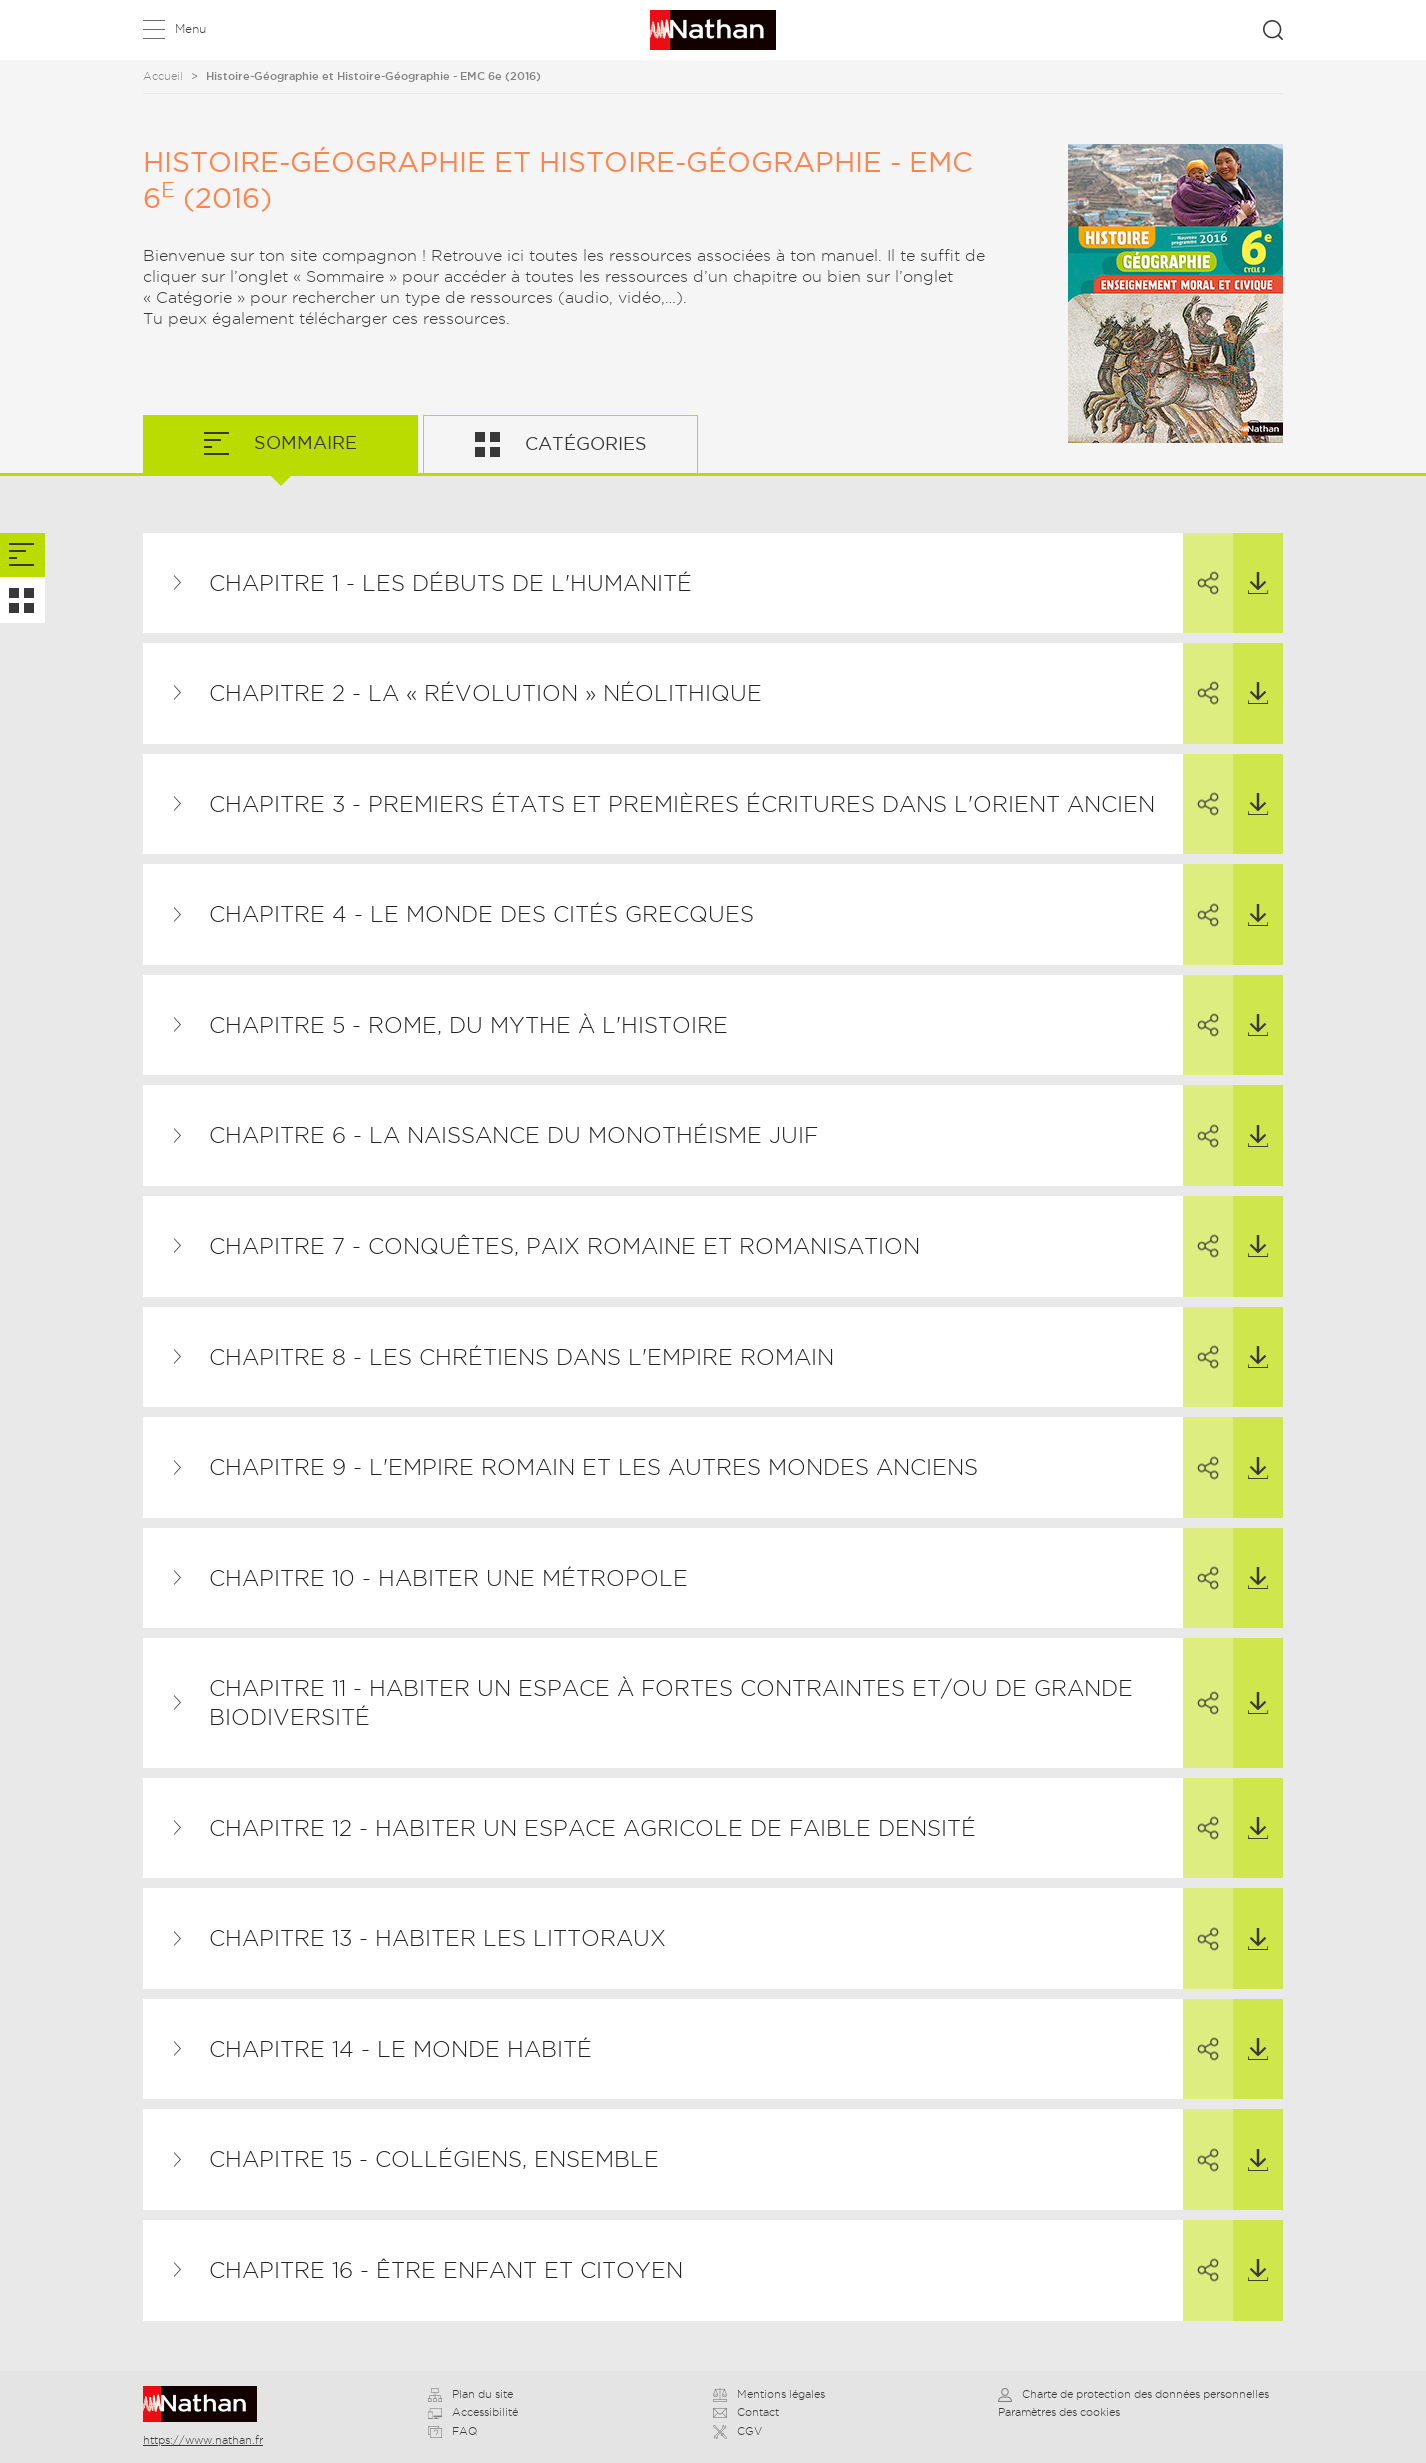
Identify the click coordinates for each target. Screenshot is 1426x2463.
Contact (746, 2412)
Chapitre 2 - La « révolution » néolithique (485, 693)
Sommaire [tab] (303, 442)
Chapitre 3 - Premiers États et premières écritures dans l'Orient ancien (682, 804)
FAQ (452, 2431)
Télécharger (1250, 564)
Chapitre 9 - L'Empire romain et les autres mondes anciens (593, 1467)
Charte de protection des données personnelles (1133, 2394)
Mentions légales (769, 2394)
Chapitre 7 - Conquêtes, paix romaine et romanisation (564, 1246)
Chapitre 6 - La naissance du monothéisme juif (513, 1135)
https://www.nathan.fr (203, 2440)
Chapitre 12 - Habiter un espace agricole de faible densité (592, 1828)
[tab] (22, 555)
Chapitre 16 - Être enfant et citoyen (446, 2270)
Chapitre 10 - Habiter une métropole (448, 1578)
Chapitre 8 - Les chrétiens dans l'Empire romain (521, 1357)
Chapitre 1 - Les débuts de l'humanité (450, 583)
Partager (1201, 565)
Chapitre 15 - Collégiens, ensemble (434, 2159)
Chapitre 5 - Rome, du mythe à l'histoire (468, 1025)
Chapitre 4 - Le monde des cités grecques (481, 914)
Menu (190, 28)
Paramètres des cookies (1059, 2412)
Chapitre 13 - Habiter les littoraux (437, 1938)
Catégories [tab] (583, 443)
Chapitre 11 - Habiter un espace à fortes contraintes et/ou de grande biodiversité (671, 1702)
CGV (737, 2431)
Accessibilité (473, 2412)
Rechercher (1273, 30)
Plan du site (470, 2394)
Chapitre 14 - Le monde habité (400, 2049)
